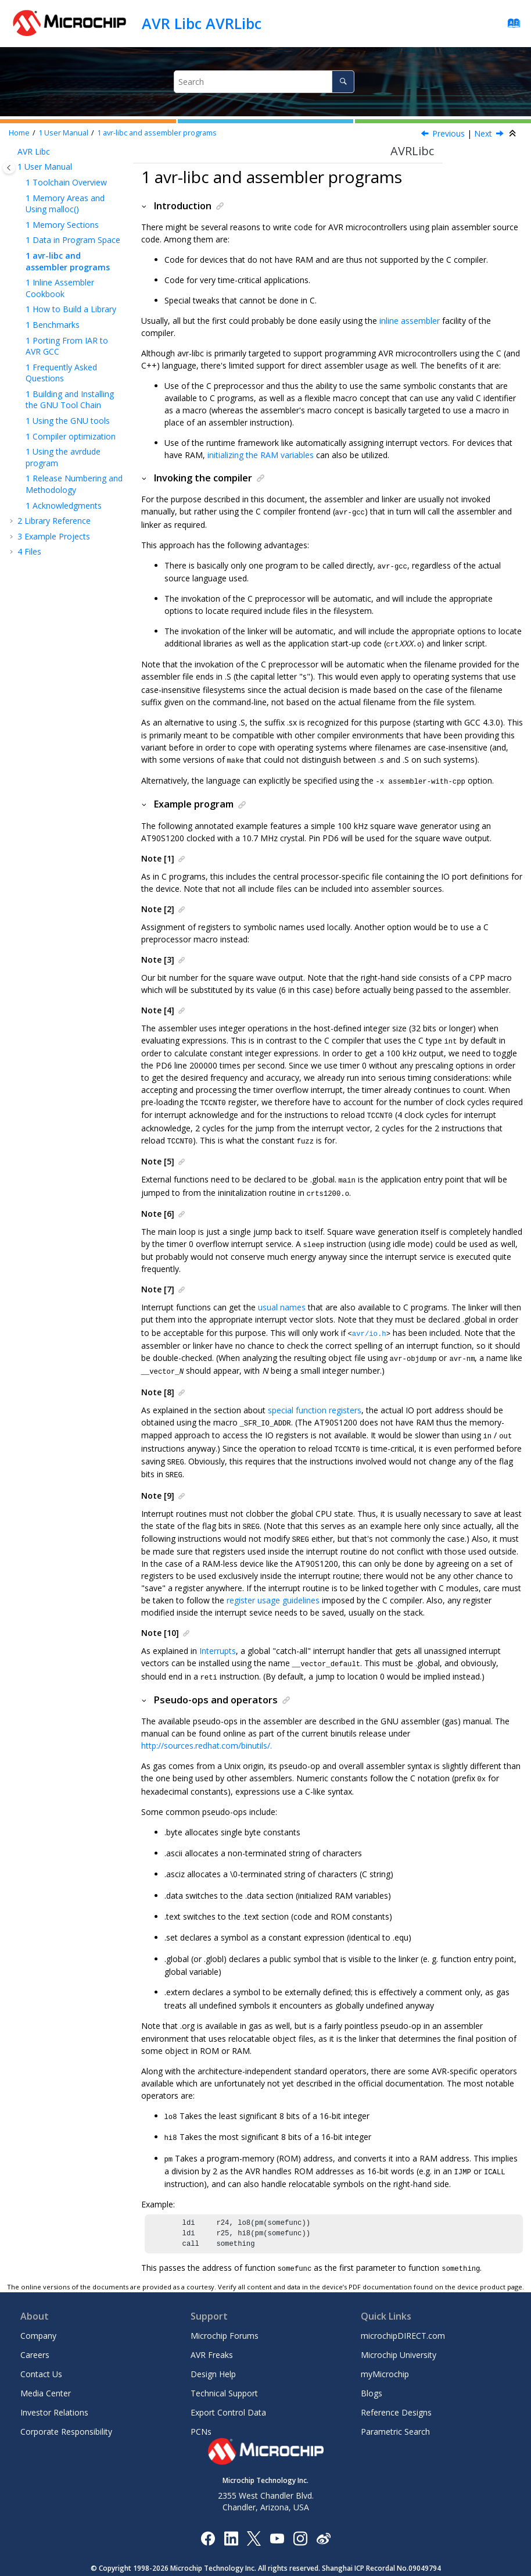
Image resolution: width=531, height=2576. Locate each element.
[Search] (343, 81)
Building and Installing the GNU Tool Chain (70, 399)
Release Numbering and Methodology (74, 484)
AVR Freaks (212, 2330)
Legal (279, 2562)
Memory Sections (62, 224)
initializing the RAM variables (260, 454)
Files (29, 551)
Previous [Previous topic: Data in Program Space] (448, 133)
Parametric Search (395, 2407)
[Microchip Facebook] (207, 2513)
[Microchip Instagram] (300, 2513)
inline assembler (409, 320)
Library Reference (54, 520)
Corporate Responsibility (66, 2407)
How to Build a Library (71, 309)
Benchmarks (53, 324)
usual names (282, 1299)
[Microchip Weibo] (323, 2513)
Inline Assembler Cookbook (60, 288)
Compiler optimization (71, 436)
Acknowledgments (64, 505)
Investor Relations (54, 2388)
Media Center (45, 2369)
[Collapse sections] (514, 133)
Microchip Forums (225, 2311)
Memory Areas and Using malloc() (65, 203)
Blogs (371, 2369)
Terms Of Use (184, 2562)
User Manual (63, 133)
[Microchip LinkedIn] (231, 2513)
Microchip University (398, 2330)
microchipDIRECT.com (403, 2311)
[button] (12, 152)
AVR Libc (33, 151)
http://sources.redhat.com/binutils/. (206, 1729)
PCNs (201, 2407)
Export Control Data (228, 2388)
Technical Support (224, 2369)
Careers (34, 2330)
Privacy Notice (238, 2562)
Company (38, 2311)
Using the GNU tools (68, 420)
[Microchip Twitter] (254, 2513)
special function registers (314, 1399)
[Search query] (264, 81)
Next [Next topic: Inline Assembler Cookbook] (483, 133)
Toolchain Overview (66, 182)
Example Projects (53, 536)
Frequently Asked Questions (61, 373)
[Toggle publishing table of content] (9, 168)
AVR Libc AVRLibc (201, 23)
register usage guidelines (273, 1585)
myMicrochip (385, 2350)
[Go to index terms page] (510, 25)
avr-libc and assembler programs (157, 133)
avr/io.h (369, 1325)
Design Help (213, 2350)
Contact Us (41, 2350)
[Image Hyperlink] (277, 2513)
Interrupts (217, 1636)
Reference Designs (396, 2388)
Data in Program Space (73, 239)
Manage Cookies (323, 2562)
